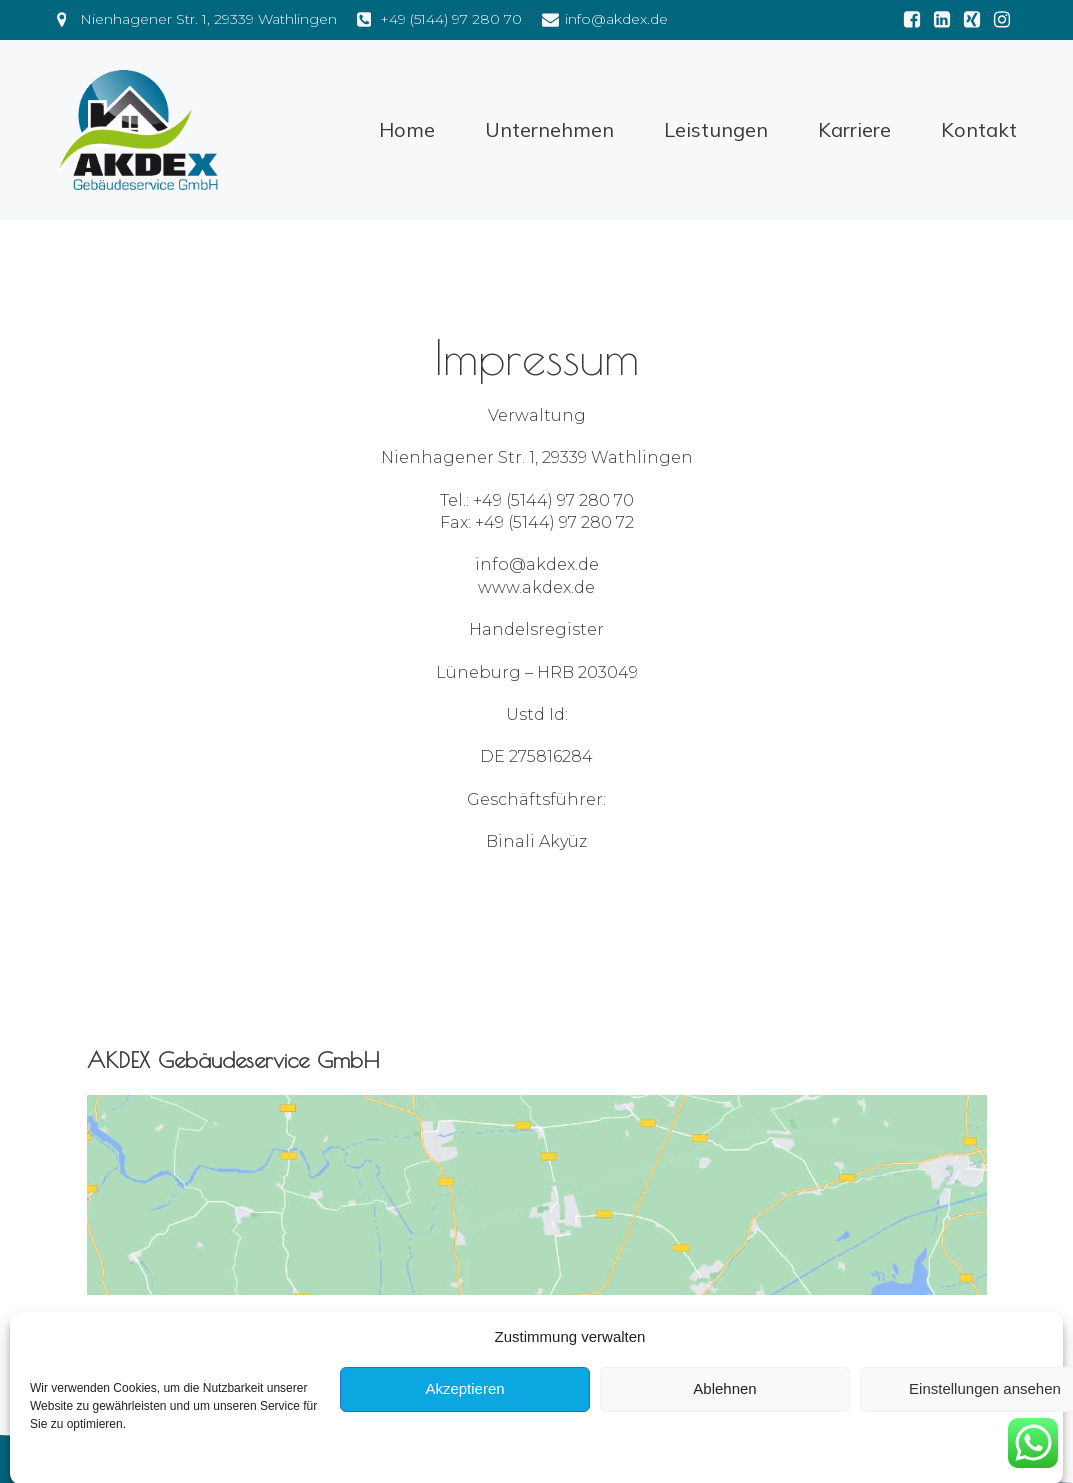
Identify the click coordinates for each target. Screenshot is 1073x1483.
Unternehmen (549, 129)
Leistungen (716, 129)
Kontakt (979, 129)
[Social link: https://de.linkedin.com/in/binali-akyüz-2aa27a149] (942, 20)
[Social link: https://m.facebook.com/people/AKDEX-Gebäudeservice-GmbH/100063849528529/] (912, 20)
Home (407, 129)
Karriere (854, 129)
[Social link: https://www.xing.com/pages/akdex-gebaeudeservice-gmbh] (972, 20)
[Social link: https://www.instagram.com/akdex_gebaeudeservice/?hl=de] (1002, 20)
